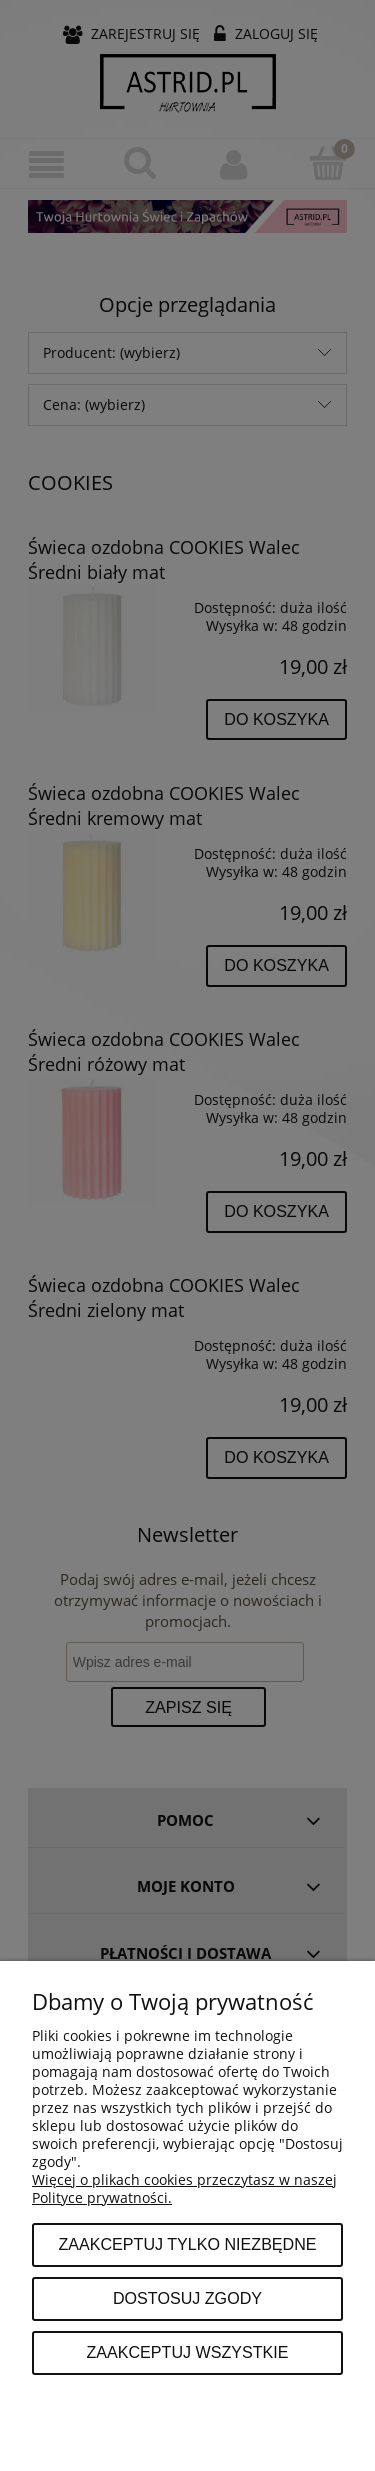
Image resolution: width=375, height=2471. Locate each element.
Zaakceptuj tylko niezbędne (187, 2244)
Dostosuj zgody (187, 2298)
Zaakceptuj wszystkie (187, 2352)
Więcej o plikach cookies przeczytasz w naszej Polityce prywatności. (184, 2188)
